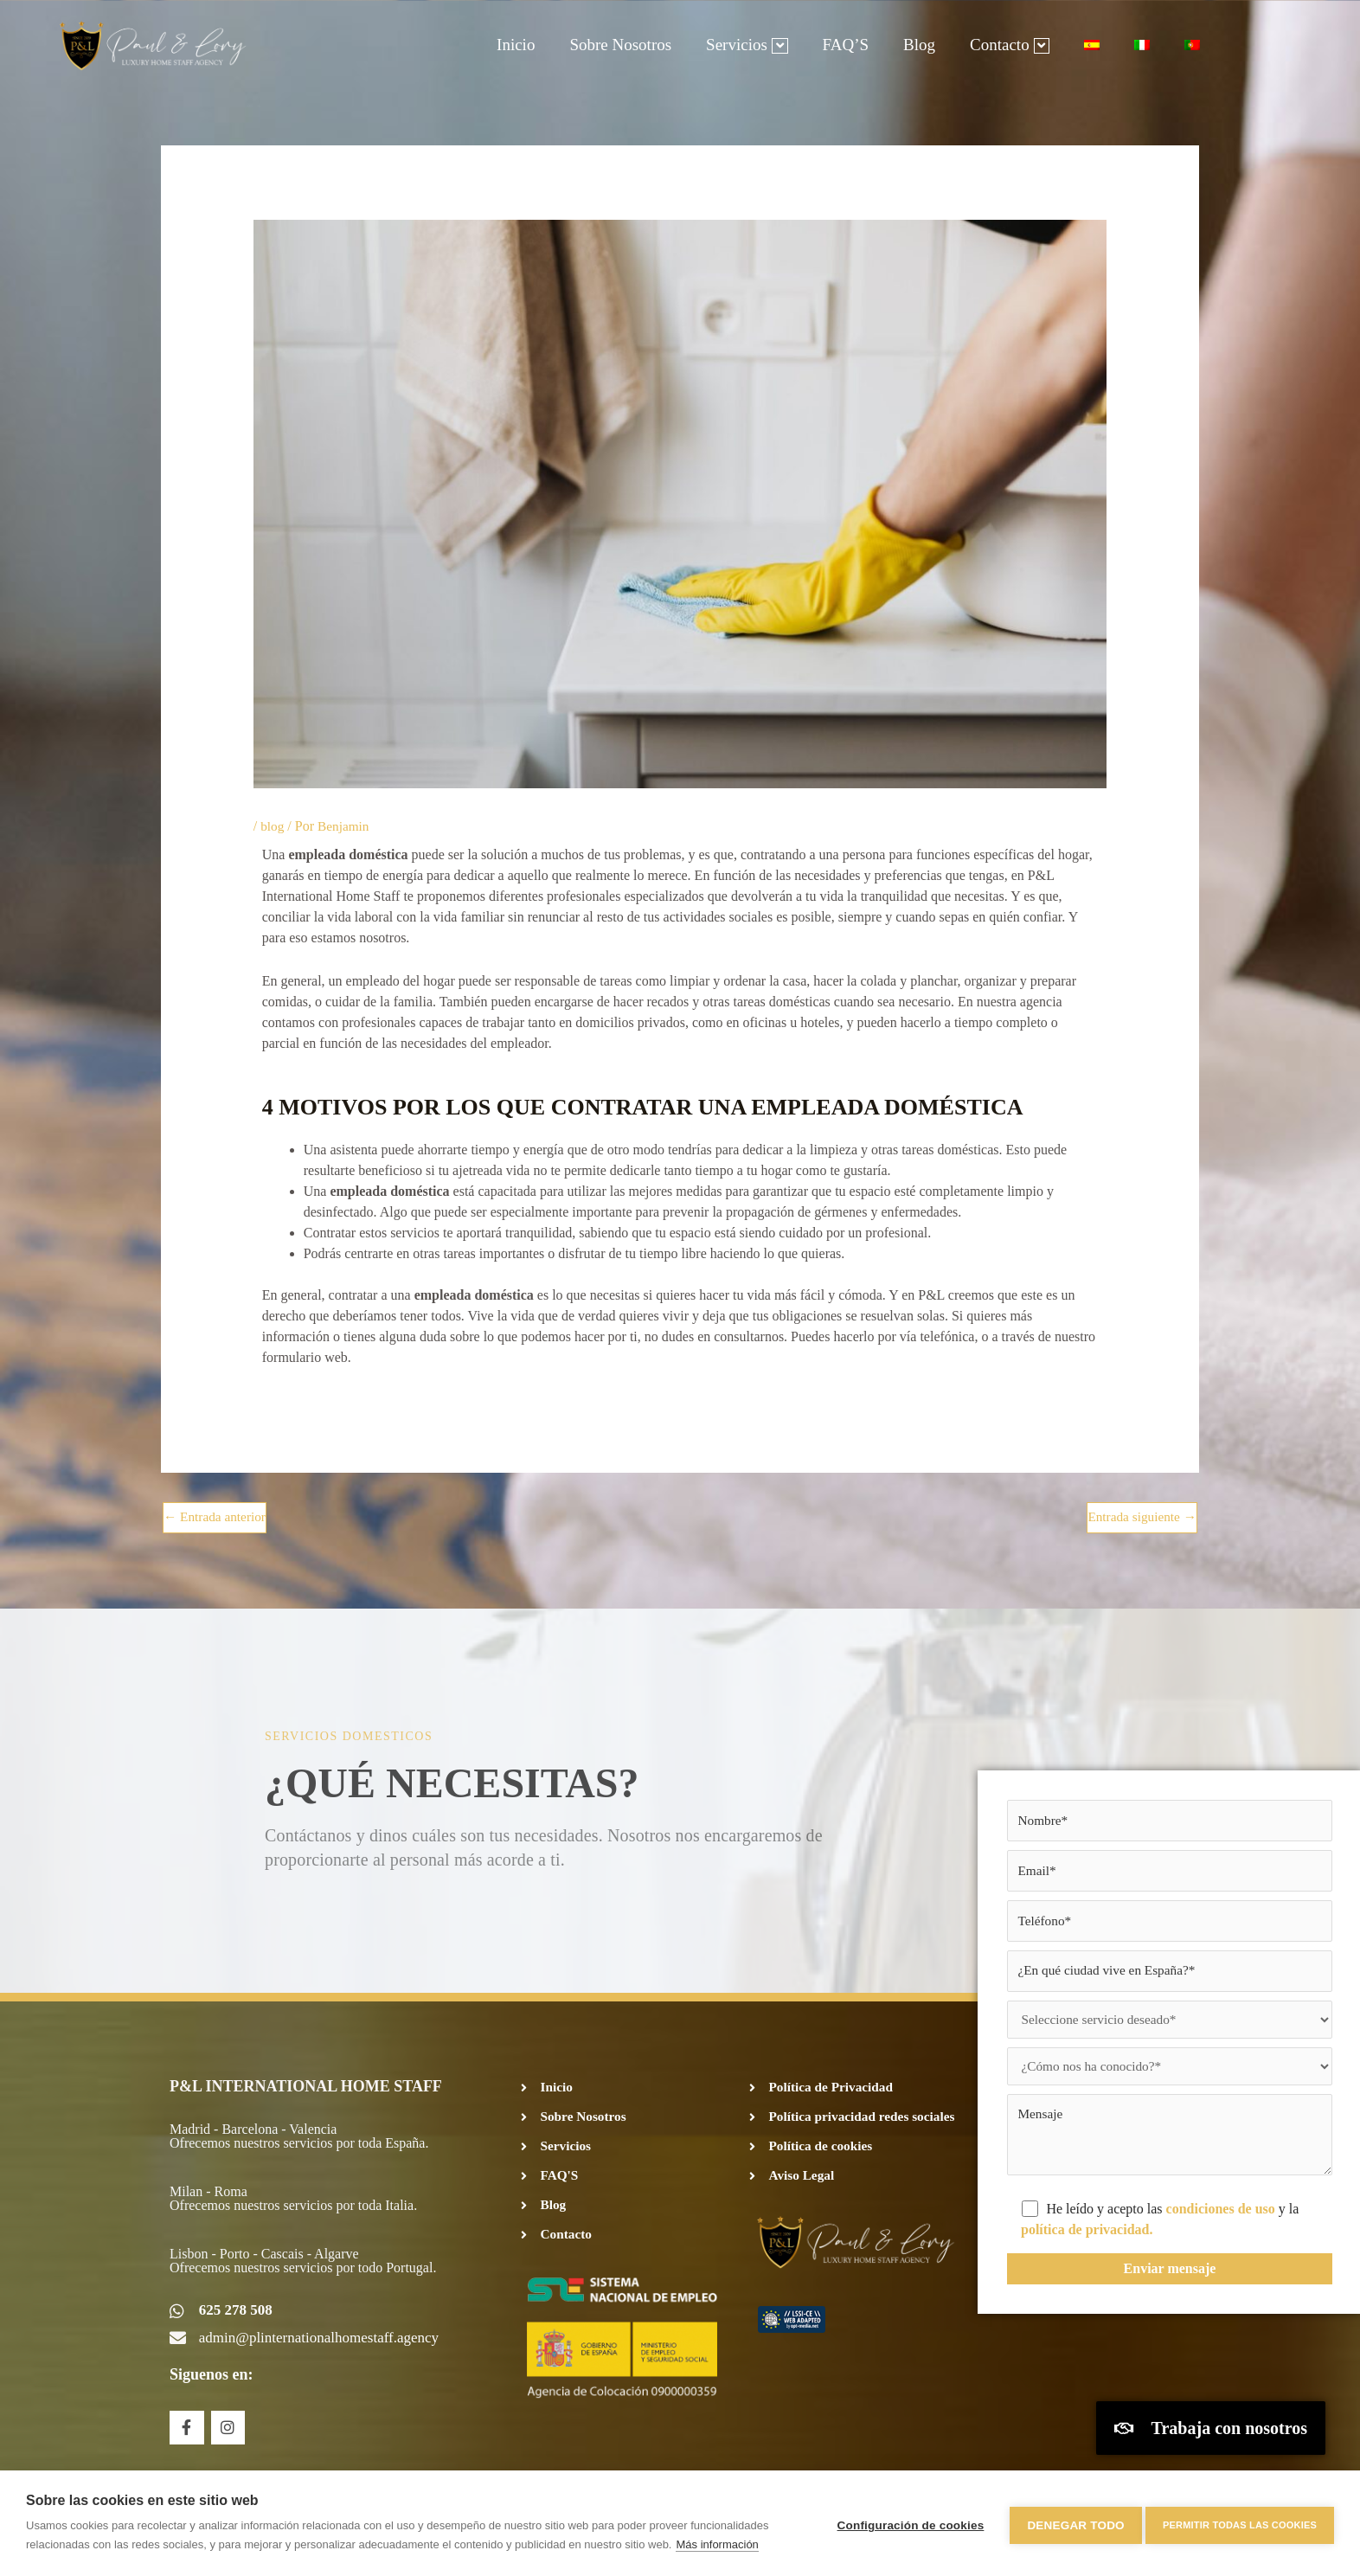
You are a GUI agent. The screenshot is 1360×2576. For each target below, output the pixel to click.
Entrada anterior (217, 1517)
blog (272, 826)
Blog (919, 44)
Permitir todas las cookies (1240, 2523)
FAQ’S (846, 44)
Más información (717, 2544)
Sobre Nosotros (620, 44)
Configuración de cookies (905, 2523)
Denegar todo (1071, 2523)
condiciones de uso (1221, 2222)
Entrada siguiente (1139, 1517)
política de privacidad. (1086, 2243)
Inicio (516, 44)
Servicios (746, 44)
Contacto (1009, 44)
